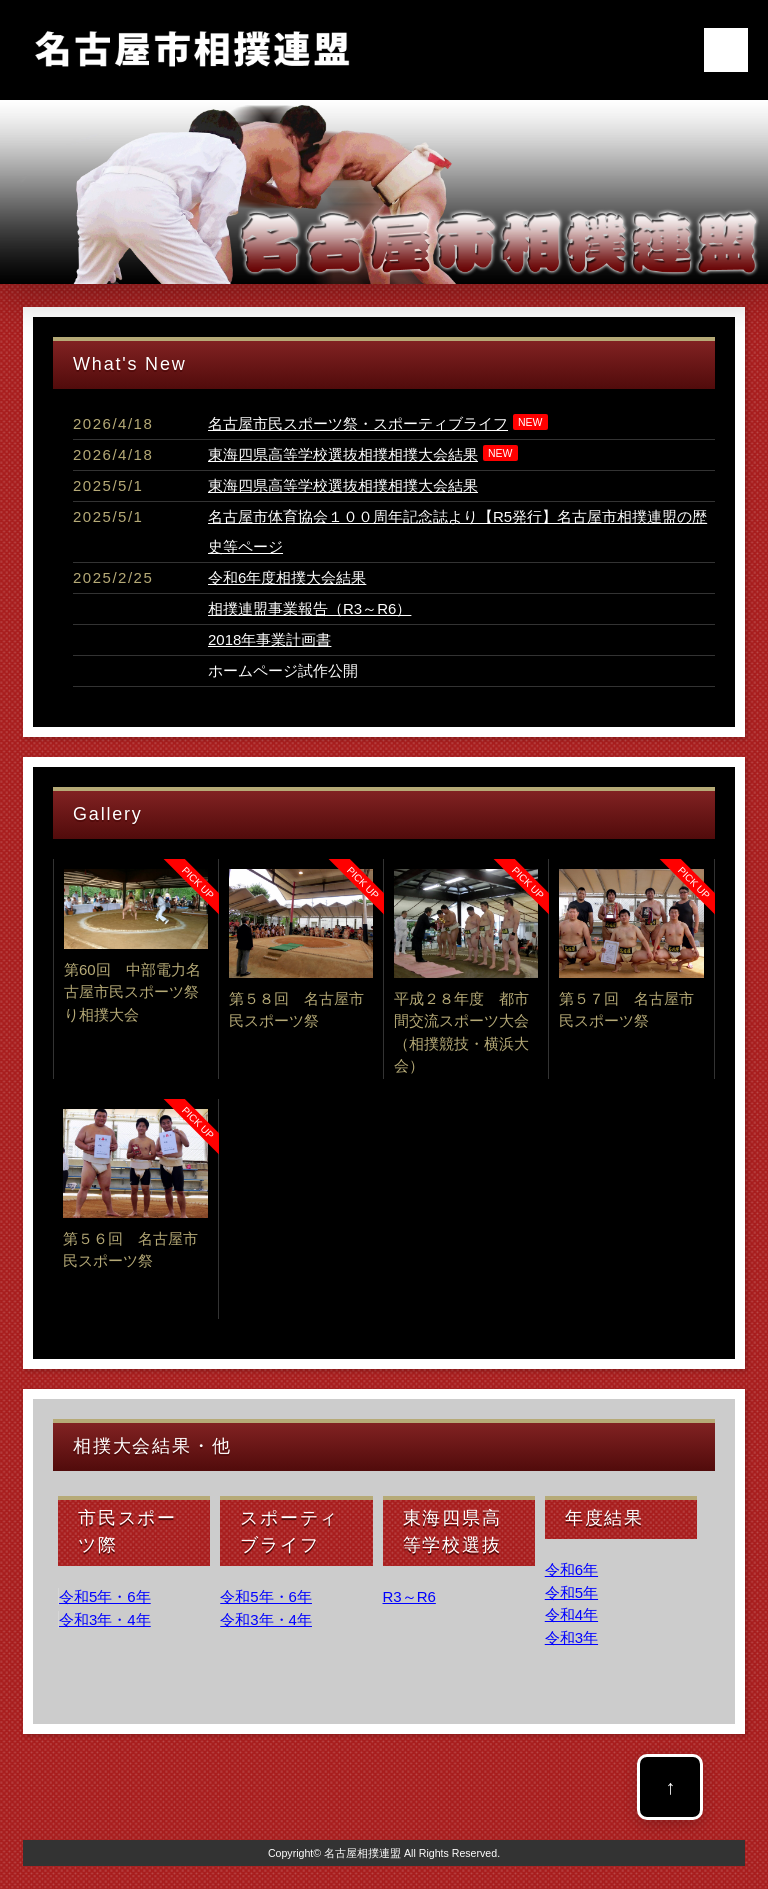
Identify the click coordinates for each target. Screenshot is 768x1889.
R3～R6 (409, 1596)
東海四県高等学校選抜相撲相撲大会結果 (343, 454)
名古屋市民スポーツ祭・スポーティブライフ (358, 423)
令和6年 (571, 1569)
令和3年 (571, 1637)
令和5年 (571, 1592)
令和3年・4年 (105, 1619)
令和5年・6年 (105, 1596)
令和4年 (571, 1614)
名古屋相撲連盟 (362, 1853)
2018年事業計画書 (269, 639)
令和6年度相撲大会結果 (287, 577)
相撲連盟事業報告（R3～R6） (309, 608)
